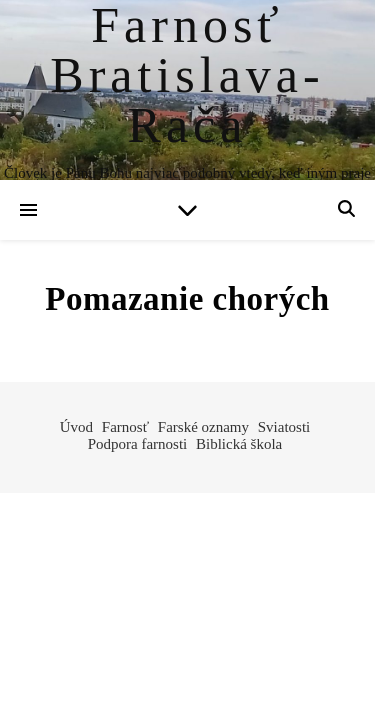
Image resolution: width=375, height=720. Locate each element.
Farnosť (125, 427)
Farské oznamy (203, 427)
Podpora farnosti (138, 444)
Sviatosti (284, 427)
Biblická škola (239, 444)
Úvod (76, 427)
